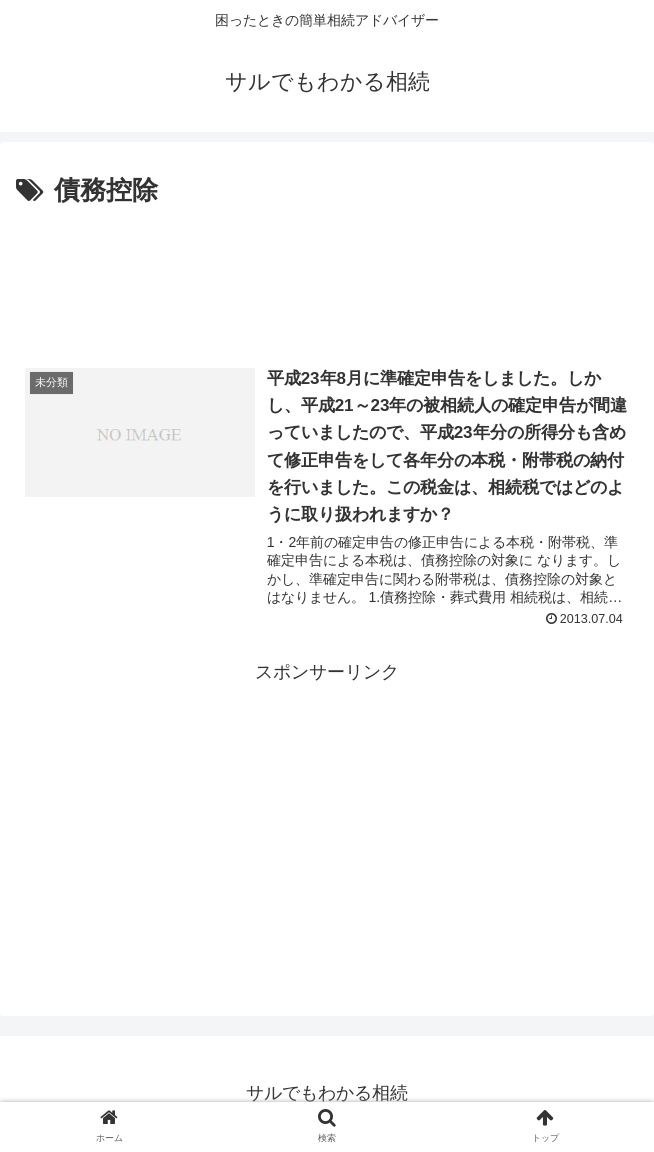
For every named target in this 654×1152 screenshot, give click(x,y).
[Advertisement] (327, 273)
